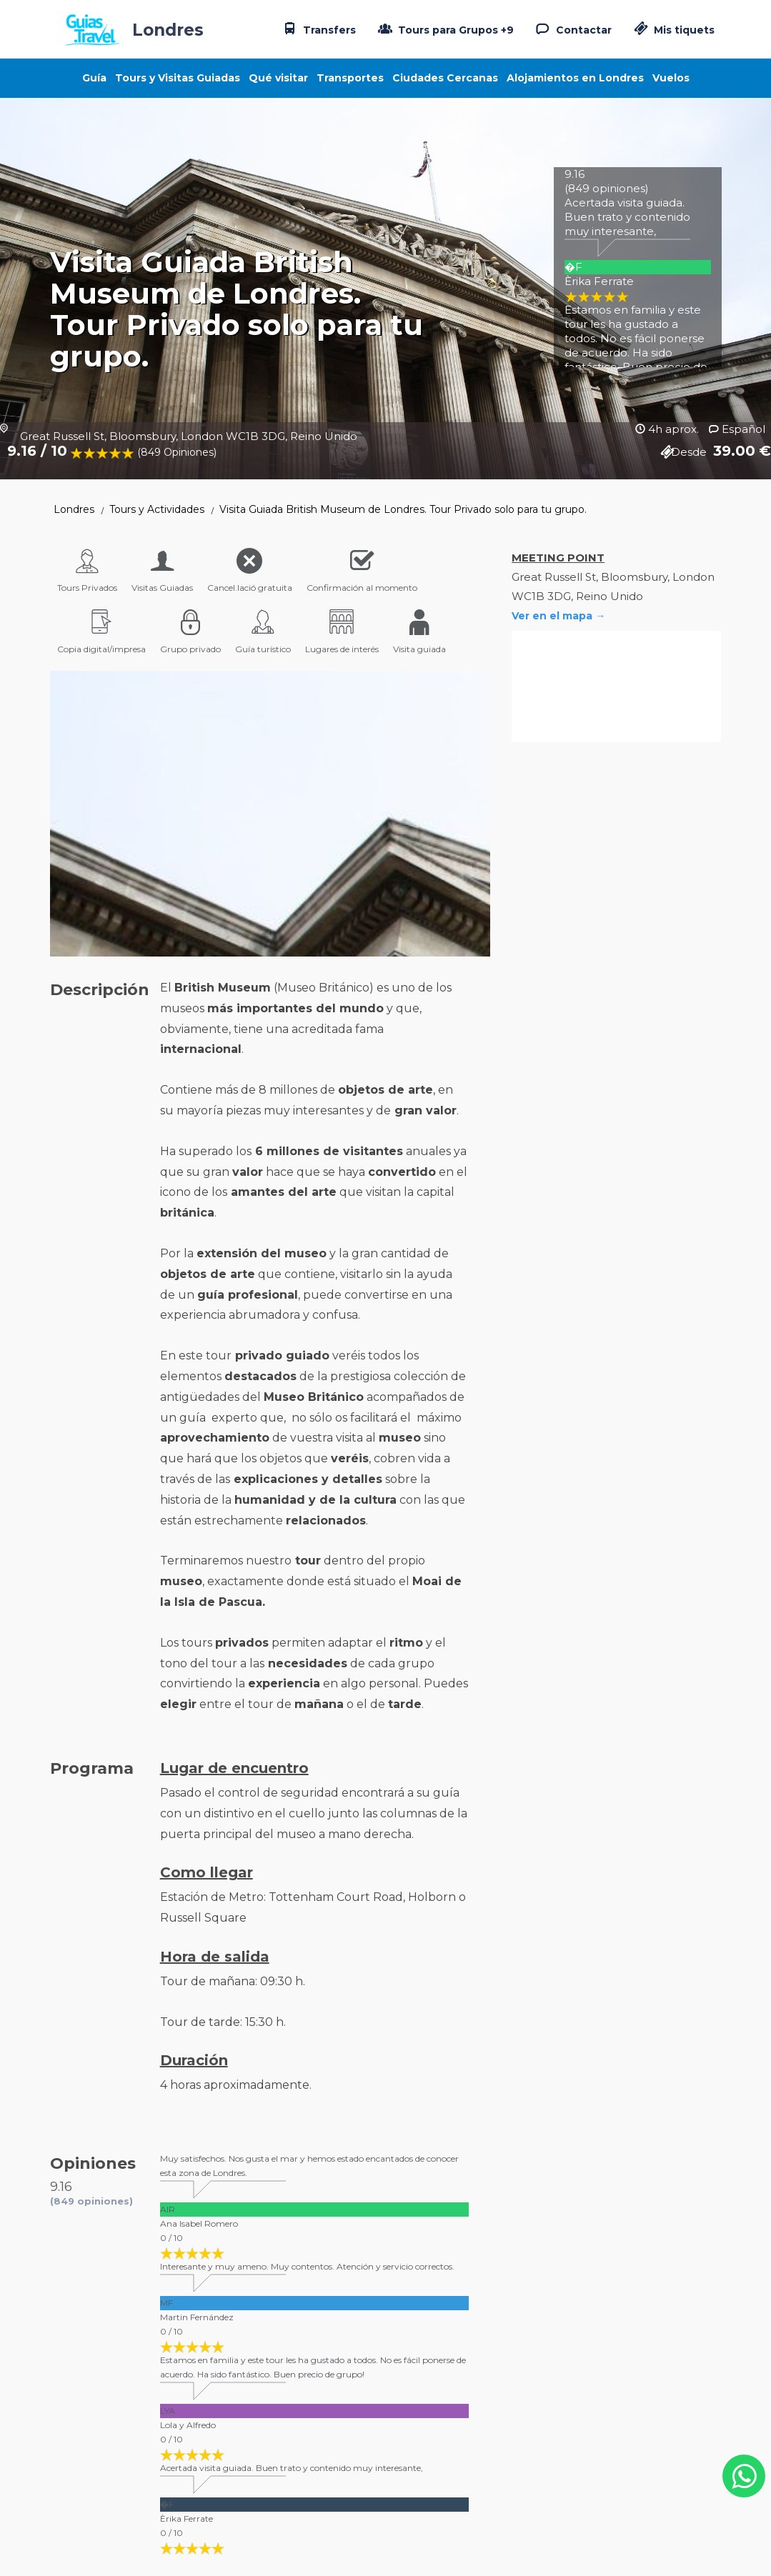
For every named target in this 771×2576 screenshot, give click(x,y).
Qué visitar (278, 77)
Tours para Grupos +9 (444, 28)
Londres (74, 509)
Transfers (318, 28)
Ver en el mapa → (558, 615)
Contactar (572, 28)
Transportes (350, 77)
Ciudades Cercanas (445, 77)
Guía (94, 77)
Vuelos (671, 77)
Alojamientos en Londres (575, 77)
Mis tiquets (673, 30)
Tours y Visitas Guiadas (177, 77)
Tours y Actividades (156, 509)
